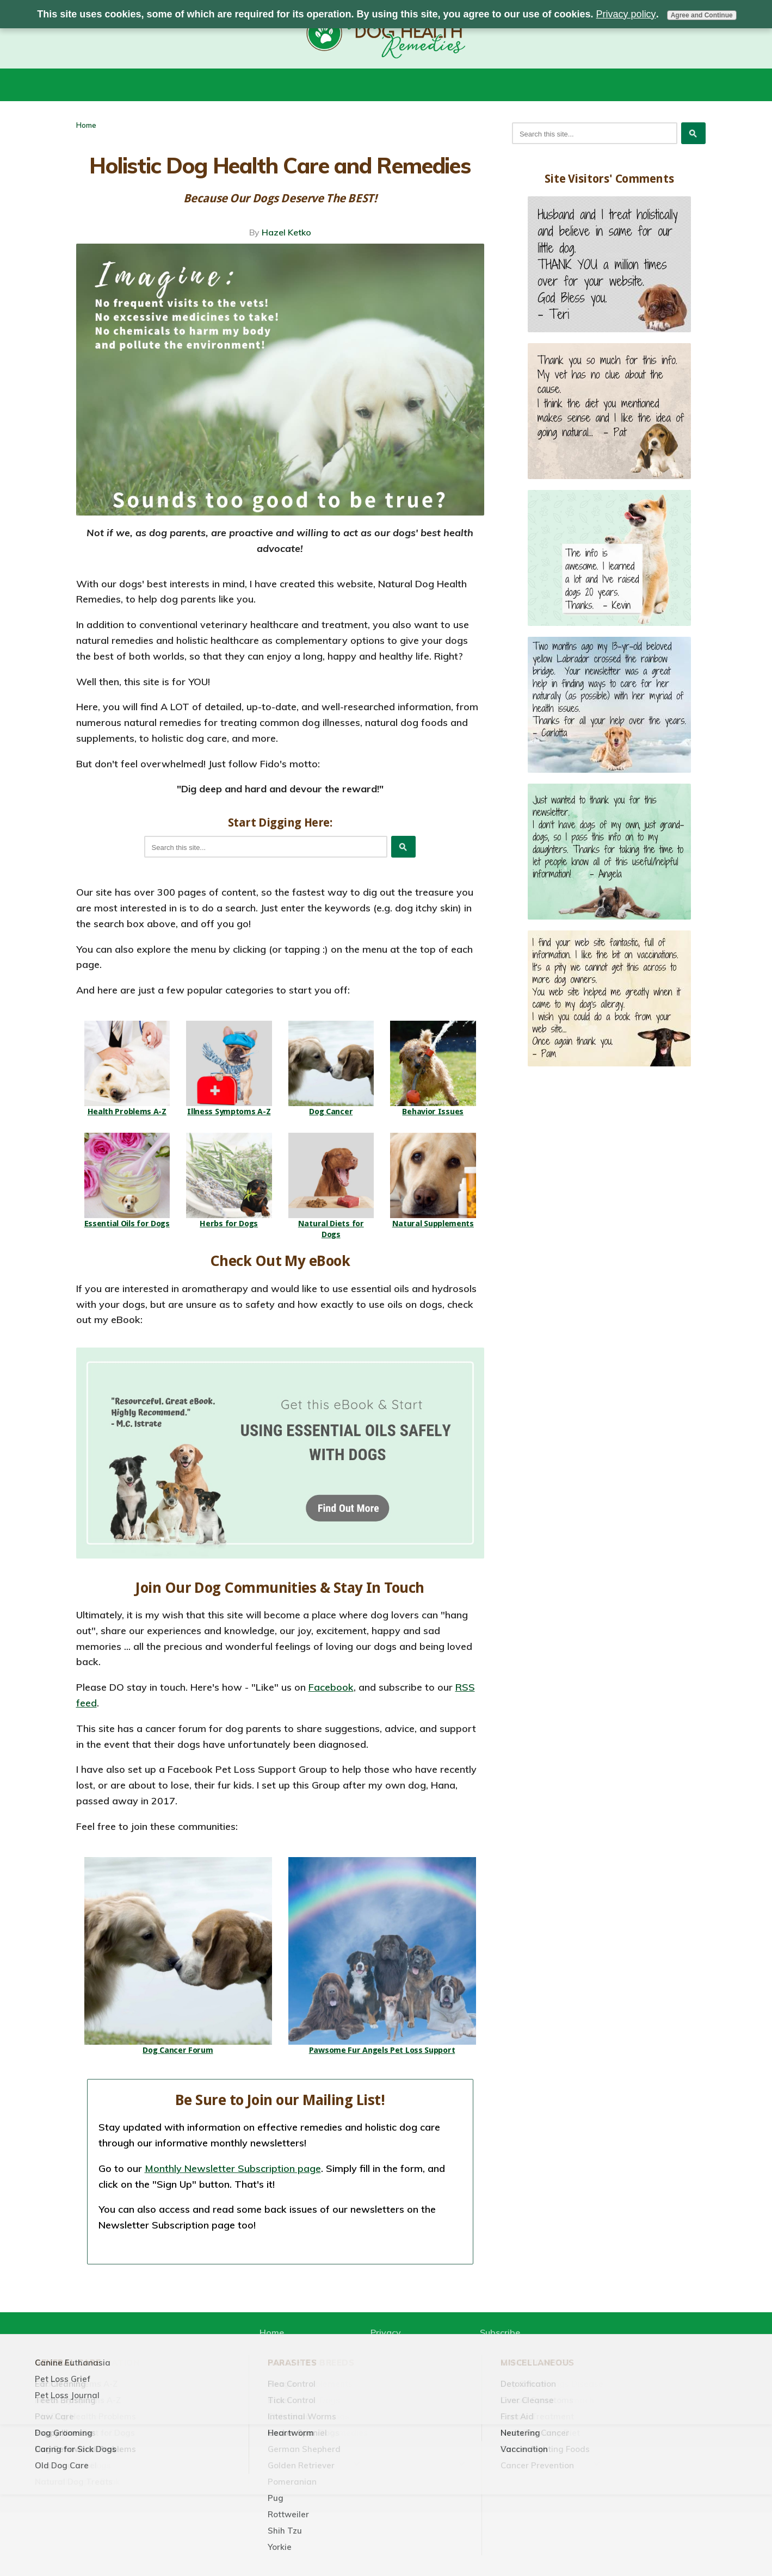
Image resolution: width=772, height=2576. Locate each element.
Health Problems (414, 2463)
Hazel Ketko (286, 232)
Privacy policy (626, 14)
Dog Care (502, 2463)
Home (86, 125)
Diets (337, 2463)
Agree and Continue (702, 15)
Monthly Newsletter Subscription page (233, 2168)
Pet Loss (569, 2463)
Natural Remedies (257, 2463)
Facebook (331, 1687)
